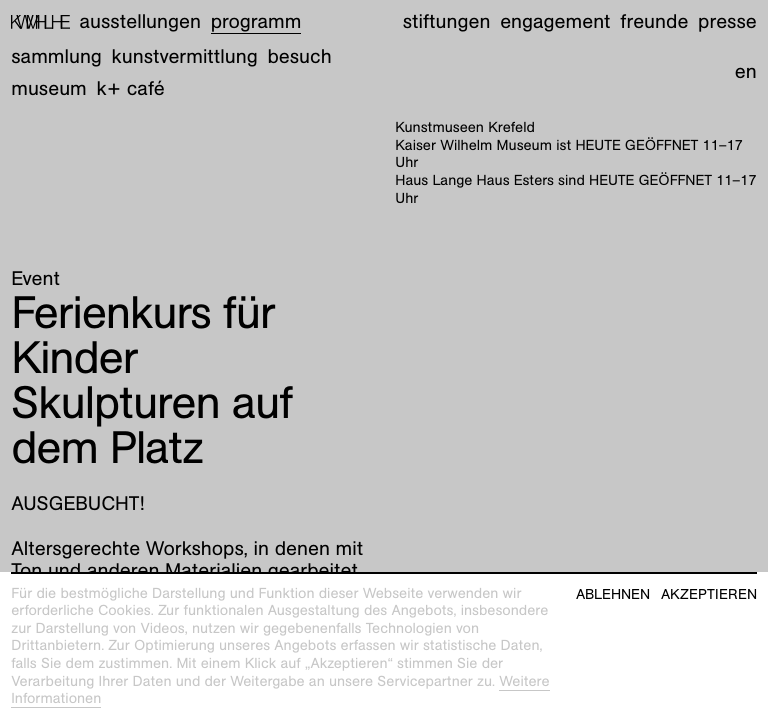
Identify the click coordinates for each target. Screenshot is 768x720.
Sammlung (56, 57)
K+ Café (131, 89)
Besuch (299, 57)
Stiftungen (447, 22)
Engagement (555, 22)
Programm (256, 22)
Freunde (654, 22)
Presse (727, 22)
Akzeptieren (709, 594)
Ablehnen (613, 594)
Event (35, 279)
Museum (49, 89)
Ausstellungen (140, 22)
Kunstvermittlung (185, 57)
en (746, 72)
